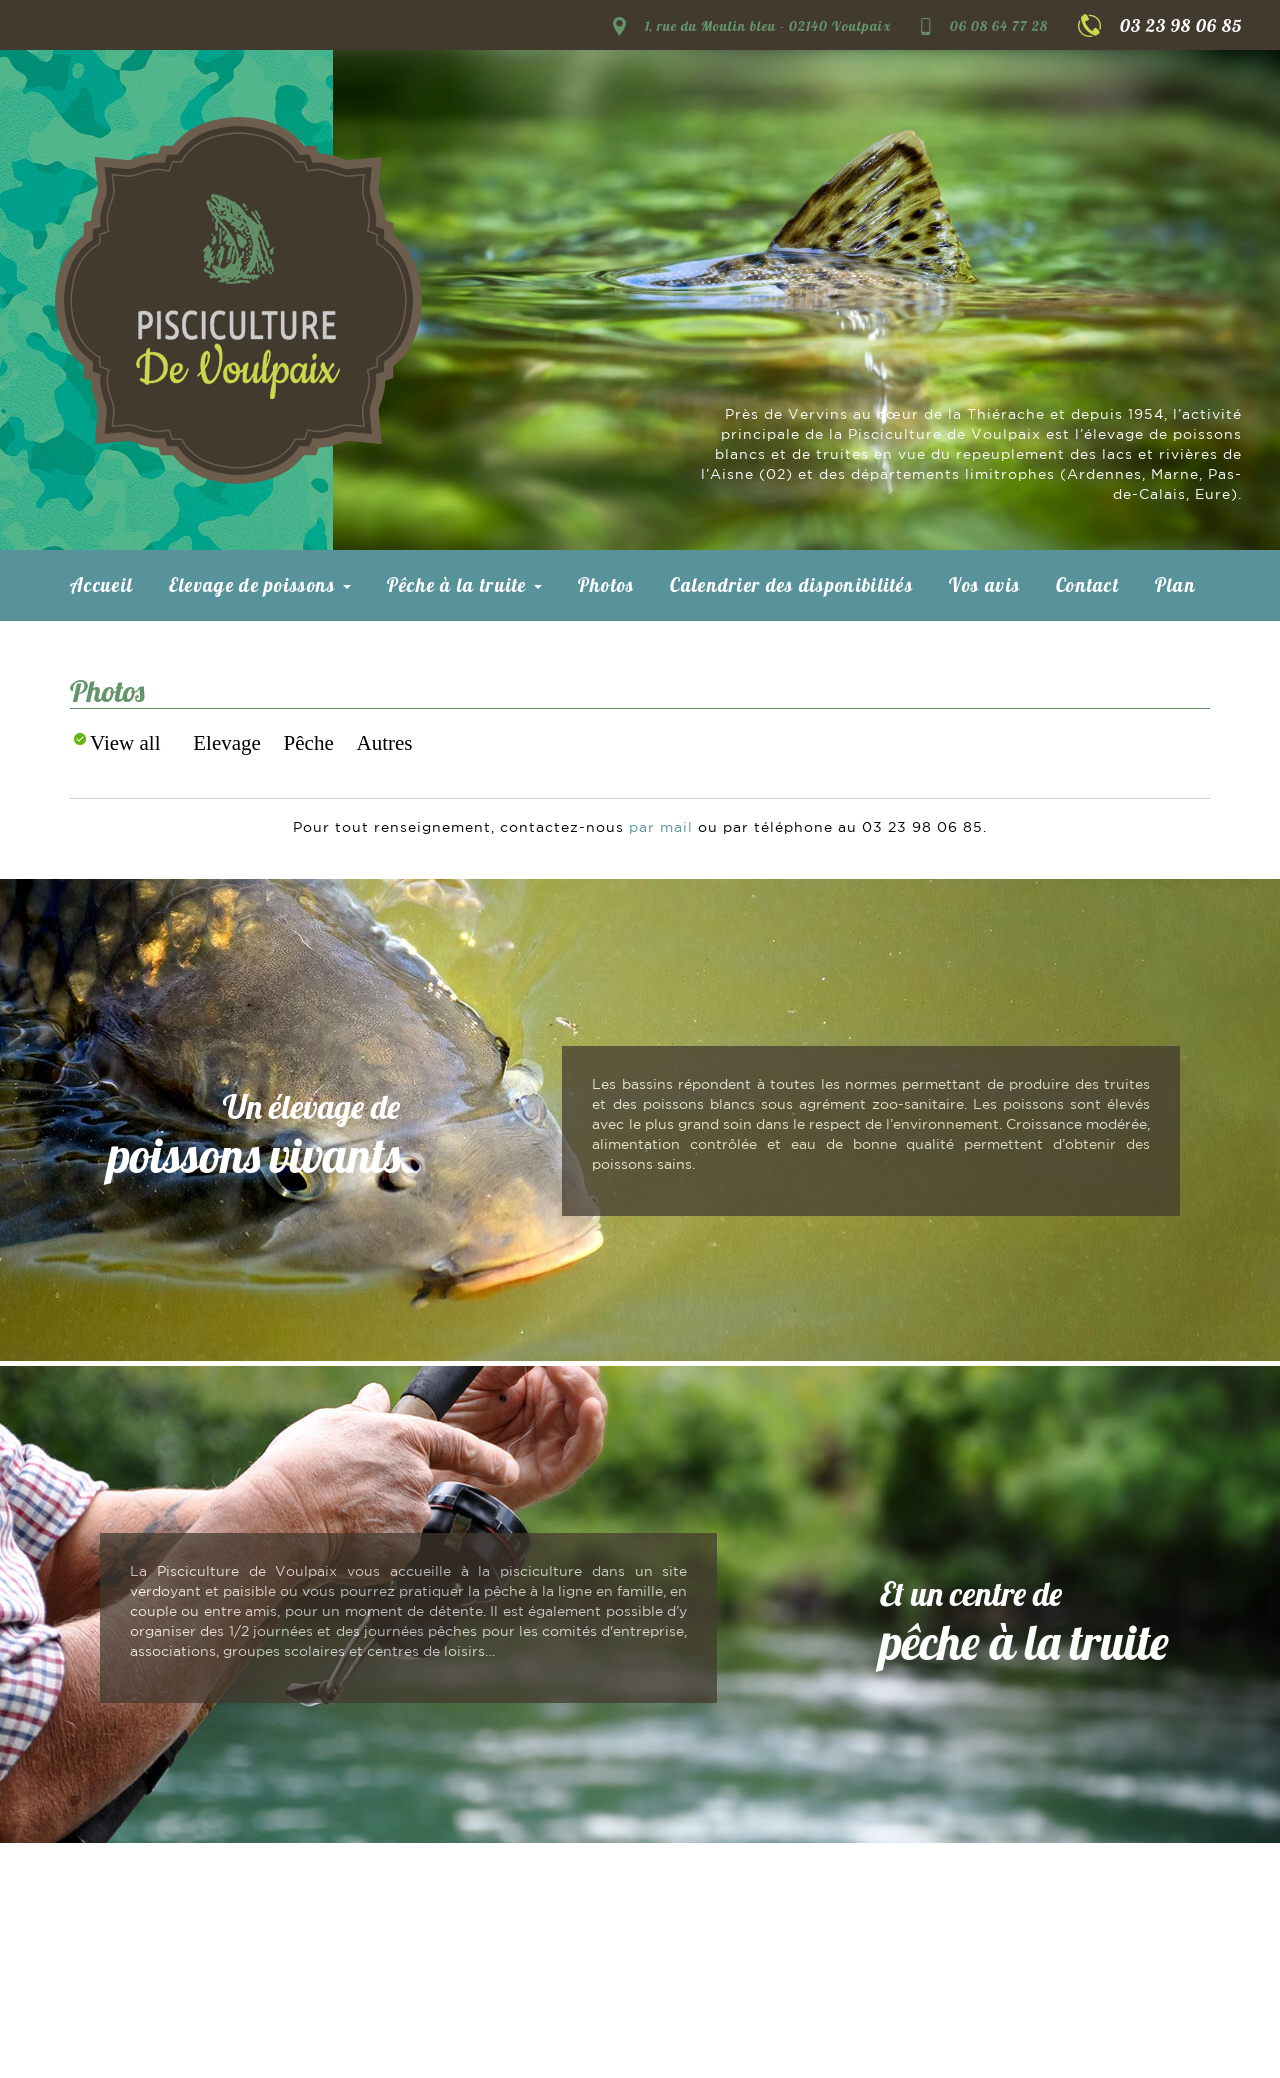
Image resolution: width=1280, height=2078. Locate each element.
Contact (1087, 585)
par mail (661, 828)
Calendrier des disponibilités (791, 585)
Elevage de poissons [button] (260, 585)
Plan (1175, 585)
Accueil (101, 585)
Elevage (227, 743)
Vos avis (984, 585)
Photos (606, 585)
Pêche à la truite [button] (464, 585)
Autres (385, 743)
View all (125, 743)
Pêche (309, 743)
